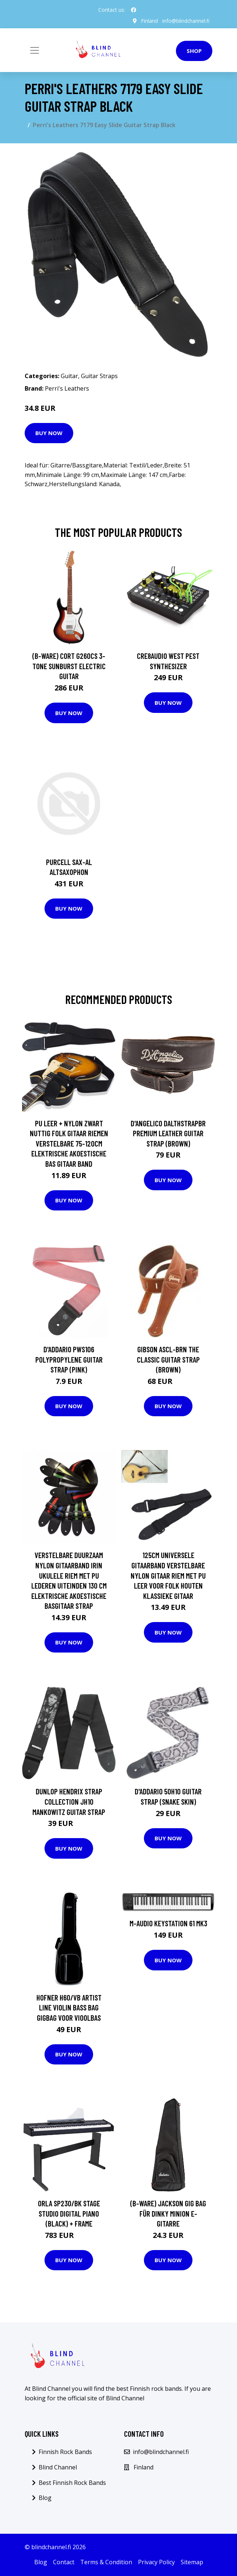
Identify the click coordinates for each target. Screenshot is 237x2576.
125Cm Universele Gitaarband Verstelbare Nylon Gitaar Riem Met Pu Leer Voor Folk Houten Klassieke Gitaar (168, 1575)
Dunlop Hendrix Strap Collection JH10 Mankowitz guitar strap (68, 1801)
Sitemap (192, 2562)
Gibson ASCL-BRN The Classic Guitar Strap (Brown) (168, 1359)
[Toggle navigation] (35, 50)
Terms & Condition (106, 2562)
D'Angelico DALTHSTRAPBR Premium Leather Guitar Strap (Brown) (168, 1133)
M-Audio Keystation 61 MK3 (168, 1923)
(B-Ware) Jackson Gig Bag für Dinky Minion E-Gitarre (168, 2213)
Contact (63, 2562)
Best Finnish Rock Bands (72, 2482)
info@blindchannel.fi (185, 20)
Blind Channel (58, 2467)
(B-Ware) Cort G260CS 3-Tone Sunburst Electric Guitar (69, 666)
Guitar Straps (99, 376)
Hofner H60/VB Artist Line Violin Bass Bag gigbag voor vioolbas (69, 2007)
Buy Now (49, 433)
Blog (45, 2498)
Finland (149, 20)
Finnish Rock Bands (65, 2452)
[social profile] (133, 10)
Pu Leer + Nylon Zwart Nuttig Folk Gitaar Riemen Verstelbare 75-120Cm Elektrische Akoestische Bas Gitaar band (69, 1143)
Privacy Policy (156, 2562)
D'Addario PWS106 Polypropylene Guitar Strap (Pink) (69, 1359)
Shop (194, 50)
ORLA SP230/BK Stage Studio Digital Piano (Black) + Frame (69, 2213)
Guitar (69, 376)
